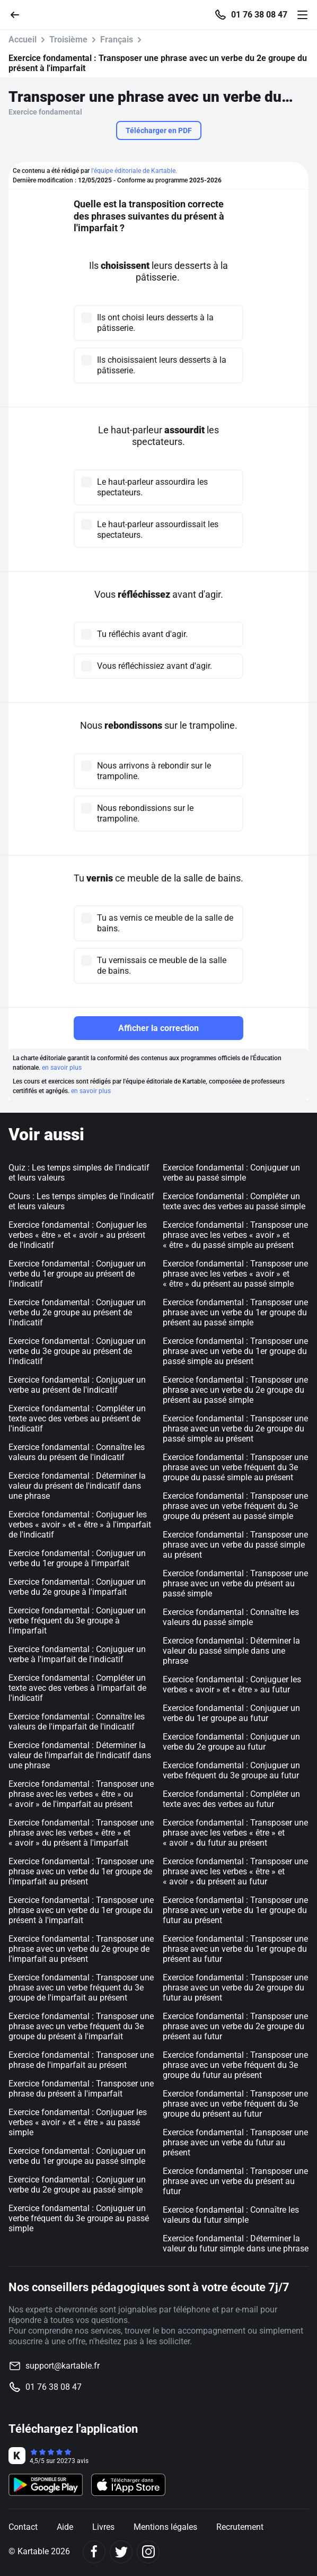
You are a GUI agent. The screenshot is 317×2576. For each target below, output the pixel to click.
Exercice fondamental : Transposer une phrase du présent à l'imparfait (81, 2089)
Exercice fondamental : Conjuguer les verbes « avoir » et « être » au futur (232, 1684)
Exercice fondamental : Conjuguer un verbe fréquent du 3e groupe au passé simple (78, 2218)
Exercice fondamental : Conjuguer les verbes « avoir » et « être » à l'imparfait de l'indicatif (79, 1524)
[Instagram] (148, 2551)
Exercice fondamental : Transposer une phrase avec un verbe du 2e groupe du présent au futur (235, 2026)
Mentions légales (165, 2527)
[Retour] (19, 14)
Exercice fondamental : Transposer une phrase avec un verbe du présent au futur (235, 2181)
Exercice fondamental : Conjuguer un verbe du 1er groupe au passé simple (77, 2156)
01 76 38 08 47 (259, 15)
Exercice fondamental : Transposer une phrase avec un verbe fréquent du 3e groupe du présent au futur (235, 2104)
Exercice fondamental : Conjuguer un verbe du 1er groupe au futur (231, 1713)
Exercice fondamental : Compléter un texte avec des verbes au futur (231, 1799)
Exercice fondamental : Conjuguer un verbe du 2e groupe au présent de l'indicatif (77, 1312)
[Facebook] (94, 2551)
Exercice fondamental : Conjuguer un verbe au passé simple (231, 1173)
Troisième (68, 39)
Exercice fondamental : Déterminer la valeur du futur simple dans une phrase (236, 2243)
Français (116, 39)
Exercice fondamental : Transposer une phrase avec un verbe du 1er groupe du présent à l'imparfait (81, 1910)
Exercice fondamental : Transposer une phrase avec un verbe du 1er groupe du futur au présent (235, 1910)
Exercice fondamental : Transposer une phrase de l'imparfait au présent (81, 2060)
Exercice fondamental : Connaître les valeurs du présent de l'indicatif (76, 1452)
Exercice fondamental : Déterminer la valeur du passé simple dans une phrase (231, 1651)
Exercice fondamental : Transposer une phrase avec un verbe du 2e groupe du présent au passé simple (235, 1390)
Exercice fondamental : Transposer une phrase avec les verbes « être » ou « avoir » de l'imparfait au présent (81, 1794)
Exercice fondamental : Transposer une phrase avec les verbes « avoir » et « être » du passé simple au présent (235, 1235)
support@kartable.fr (62, 2366)
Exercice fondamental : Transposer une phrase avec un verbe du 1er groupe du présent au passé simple (235, 1312)
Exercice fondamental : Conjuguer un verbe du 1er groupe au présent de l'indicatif (77, 1274)
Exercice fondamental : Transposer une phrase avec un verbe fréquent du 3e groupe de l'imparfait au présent (81, 1987)
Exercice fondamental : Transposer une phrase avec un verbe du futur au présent (235, 2142)
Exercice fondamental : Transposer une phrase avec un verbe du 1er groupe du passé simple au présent (235, 1351)
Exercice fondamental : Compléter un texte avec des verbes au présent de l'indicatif (77, 1418)
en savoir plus (62, 1067)
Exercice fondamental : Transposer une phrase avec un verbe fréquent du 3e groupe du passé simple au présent (235, 1467)
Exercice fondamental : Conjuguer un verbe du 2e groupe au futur (231, 1742)
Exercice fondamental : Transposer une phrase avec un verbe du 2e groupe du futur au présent (235, 1987)
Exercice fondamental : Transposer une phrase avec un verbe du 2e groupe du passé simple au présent (235, 1428)
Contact (23, 2527)
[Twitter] (121, 2551)
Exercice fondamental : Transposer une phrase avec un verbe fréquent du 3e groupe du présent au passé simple (235, 1506)
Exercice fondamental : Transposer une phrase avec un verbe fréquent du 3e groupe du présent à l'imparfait (81, 2026)
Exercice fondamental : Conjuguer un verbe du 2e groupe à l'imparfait (77, 1587)
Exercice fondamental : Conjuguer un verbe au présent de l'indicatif (77, 1385)
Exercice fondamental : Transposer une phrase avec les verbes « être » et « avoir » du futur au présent (235, 1833)
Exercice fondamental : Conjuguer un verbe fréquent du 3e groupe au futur (231, 1770)
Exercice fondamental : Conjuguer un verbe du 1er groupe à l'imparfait (77, 1558)
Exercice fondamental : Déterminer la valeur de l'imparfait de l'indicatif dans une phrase (79, 1755)
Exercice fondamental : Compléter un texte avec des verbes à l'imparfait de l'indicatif (77, 1688)
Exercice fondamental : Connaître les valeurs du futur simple (231, 2215)
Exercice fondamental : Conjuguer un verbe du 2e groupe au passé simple (77, 2185)
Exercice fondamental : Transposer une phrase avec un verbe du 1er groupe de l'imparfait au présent (81, 1871)
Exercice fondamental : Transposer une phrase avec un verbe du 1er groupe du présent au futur (235, 1949)
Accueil (22, 39)
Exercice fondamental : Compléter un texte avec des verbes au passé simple (234, 1201)
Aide (65, 2527)
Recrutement (239, 2527)
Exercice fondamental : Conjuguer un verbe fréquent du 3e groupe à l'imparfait (77, 1620)
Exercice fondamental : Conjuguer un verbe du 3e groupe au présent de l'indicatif (77, 1351)
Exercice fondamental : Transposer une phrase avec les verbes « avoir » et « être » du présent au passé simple (235, 1274)
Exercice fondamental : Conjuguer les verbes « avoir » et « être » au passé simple (77, 2122)
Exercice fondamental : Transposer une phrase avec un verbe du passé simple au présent (235, 1545)
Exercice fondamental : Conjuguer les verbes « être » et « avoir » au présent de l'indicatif (77, 1235)
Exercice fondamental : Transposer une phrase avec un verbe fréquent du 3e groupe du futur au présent (235, 2065)
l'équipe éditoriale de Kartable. (134, 170)
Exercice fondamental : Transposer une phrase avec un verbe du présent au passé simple (235, 1583)
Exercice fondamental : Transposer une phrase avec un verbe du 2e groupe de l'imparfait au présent (81, 1949)
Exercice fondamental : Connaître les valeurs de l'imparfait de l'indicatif (76, 1721)
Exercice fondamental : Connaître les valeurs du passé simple (231, 1617)
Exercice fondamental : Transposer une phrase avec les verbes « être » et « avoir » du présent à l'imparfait (81, 1833)
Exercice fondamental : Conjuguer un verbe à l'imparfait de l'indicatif (77, 1654)
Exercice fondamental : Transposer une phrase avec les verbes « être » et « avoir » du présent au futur (235, 1871)
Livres (103, 2527)
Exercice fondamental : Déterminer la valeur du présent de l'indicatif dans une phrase (77, 1486)
